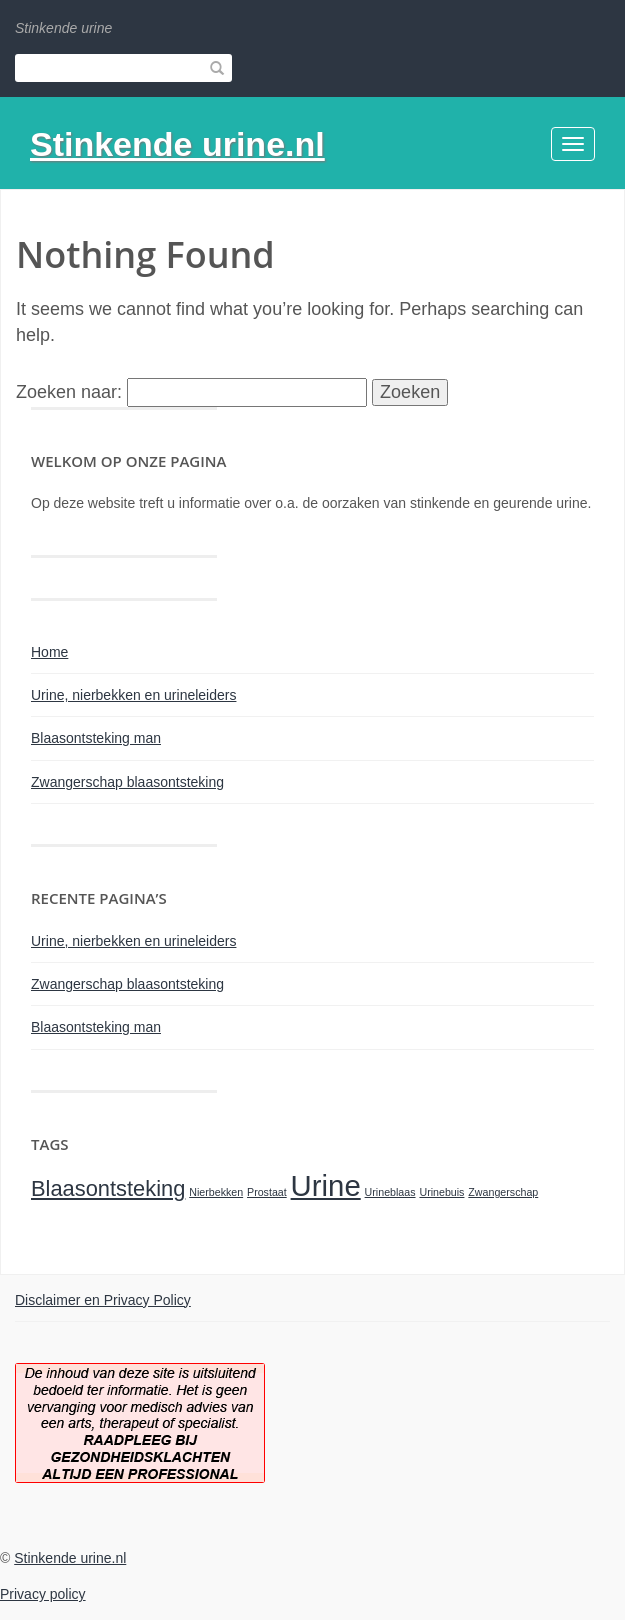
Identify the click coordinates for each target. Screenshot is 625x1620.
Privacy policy (43, 1594)
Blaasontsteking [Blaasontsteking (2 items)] (108, 1188)
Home (49, 652)
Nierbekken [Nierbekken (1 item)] (216, 1192)
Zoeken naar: (69, 392)
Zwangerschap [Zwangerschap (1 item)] (503, 1192)
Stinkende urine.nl (177, 144)
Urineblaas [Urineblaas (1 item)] (390, 1192)
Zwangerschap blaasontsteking (127, 782)
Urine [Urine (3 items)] (326, 1185)
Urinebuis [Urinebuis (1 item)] (441, 1192)
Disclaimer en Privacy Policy (103, 1300)
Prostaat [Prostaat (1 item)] (267, 1192)
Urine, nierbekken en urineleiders (133, 695)
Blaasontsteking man (96, 738)
